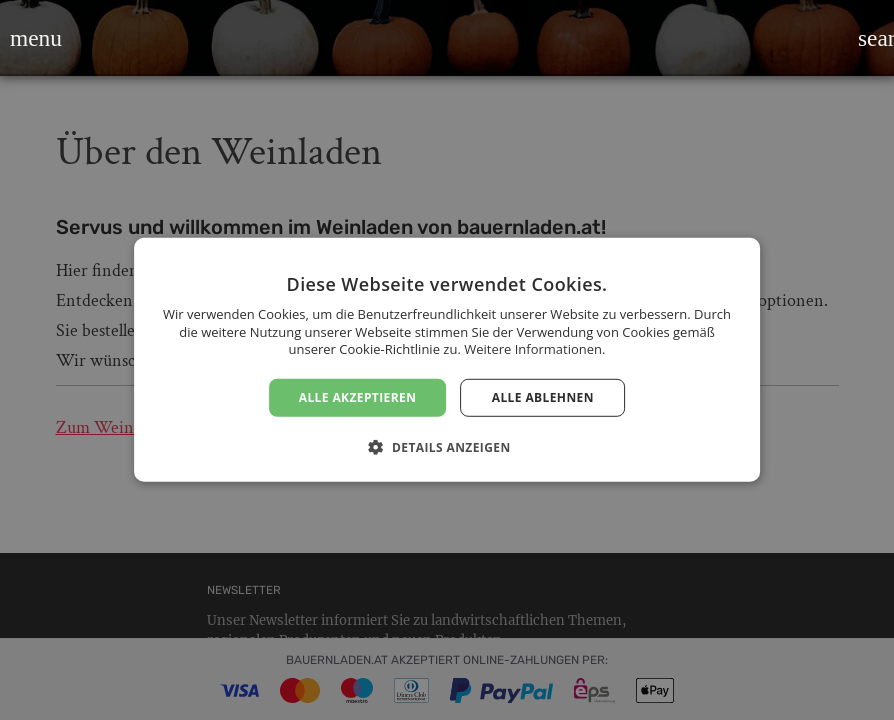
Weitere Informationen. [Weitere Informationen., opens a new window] (534, 349)
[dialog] (447, 360)
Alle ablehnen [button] (543, 397)
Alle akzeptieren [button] (358, 397)
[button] (23, 38)
